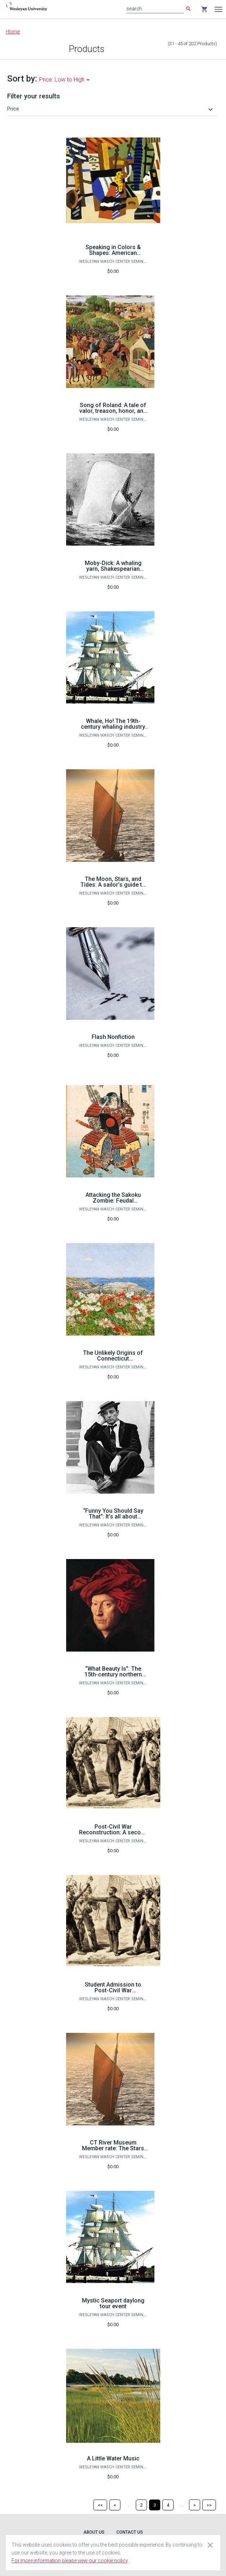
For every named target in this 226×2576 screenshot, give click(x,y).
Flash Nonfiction (113, 1036)
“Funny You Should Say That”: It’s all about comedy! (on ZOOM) (113, 1516)
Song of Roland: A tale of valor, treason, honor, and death (113, 411)
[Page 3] (154, 2505)
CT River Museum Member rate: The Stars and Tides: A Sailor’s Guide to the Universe (113, 2151)
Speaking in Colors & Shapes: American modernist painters (113, 253)
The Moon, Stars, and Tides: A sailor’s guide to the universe (113, 885)
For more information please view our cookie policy (69, 2560)
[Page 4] (168, 2505)
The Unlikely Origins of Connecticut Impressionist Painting (113, 1358)
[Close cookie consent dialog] (210, 2545)
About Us (94, 2532)
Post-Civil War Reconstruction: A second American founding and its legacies (113, 1835)
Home (13, 31)
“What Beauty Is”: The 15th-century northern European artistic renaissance (113, 1677)
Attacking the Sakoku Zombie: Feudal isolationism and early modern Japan (113, 1203)
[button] (111, 109)
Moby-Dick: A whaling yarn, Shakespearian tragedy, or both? (113, 569)
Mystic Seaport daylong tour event (113, 2303)
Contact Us (129, 2532)
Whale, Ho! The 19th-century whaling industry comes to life (113, 727)
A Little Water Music (113, 2458)
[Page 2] (141, 2505)
